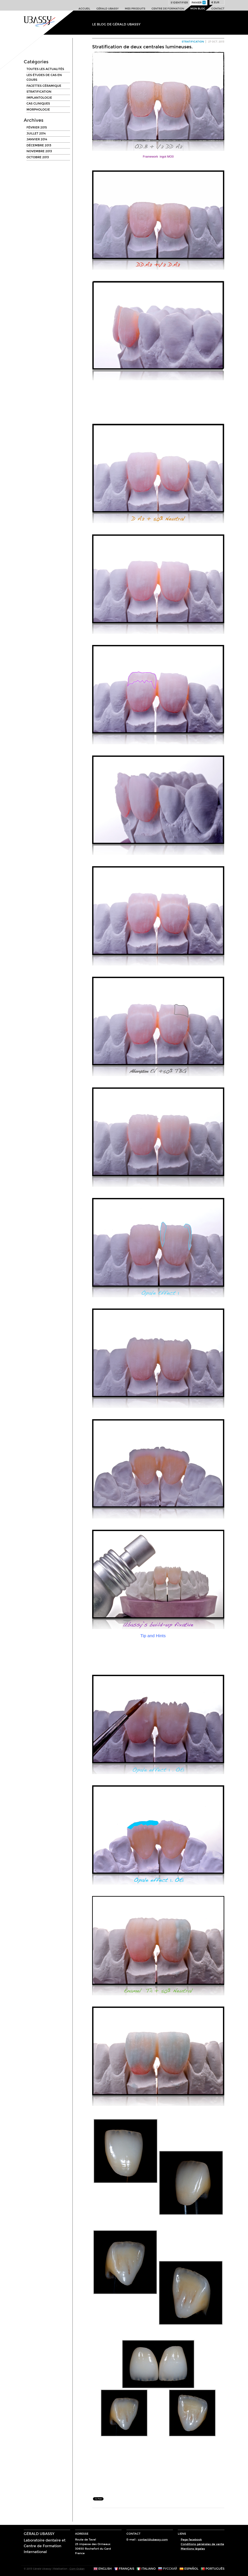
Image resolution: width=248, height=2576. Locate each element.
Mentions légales (193, 2548)
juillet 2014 (36, 133)
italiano (146, 2568)
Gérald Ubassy (107, 8)
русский (167, 2568)
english (103, 2568)
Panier (199, 2)
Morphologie (38, 109)
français (124, 2568)
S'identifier (179, 2)
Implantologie (39, 97)
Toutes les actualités (45, 69)
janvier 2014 (36, 139)
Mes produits (135, 8)
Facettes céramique (43, 86)
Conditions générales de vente (202, 2544)
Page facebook (191, 2539)
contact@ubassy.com (153, 2539)
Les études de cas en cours (44, 77)
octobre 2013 (37, 157)
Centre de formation (167, 8)
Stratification (38, 91)
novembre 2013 (39, 151)
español (189, 2568)
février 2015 (36, 127)
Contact (217, 8)
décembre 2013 (38, 145)
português (212, 2568)
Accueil (84, 8)
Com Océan (77, 2568)
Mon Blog (197, 8)
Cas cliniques (38, 103)
